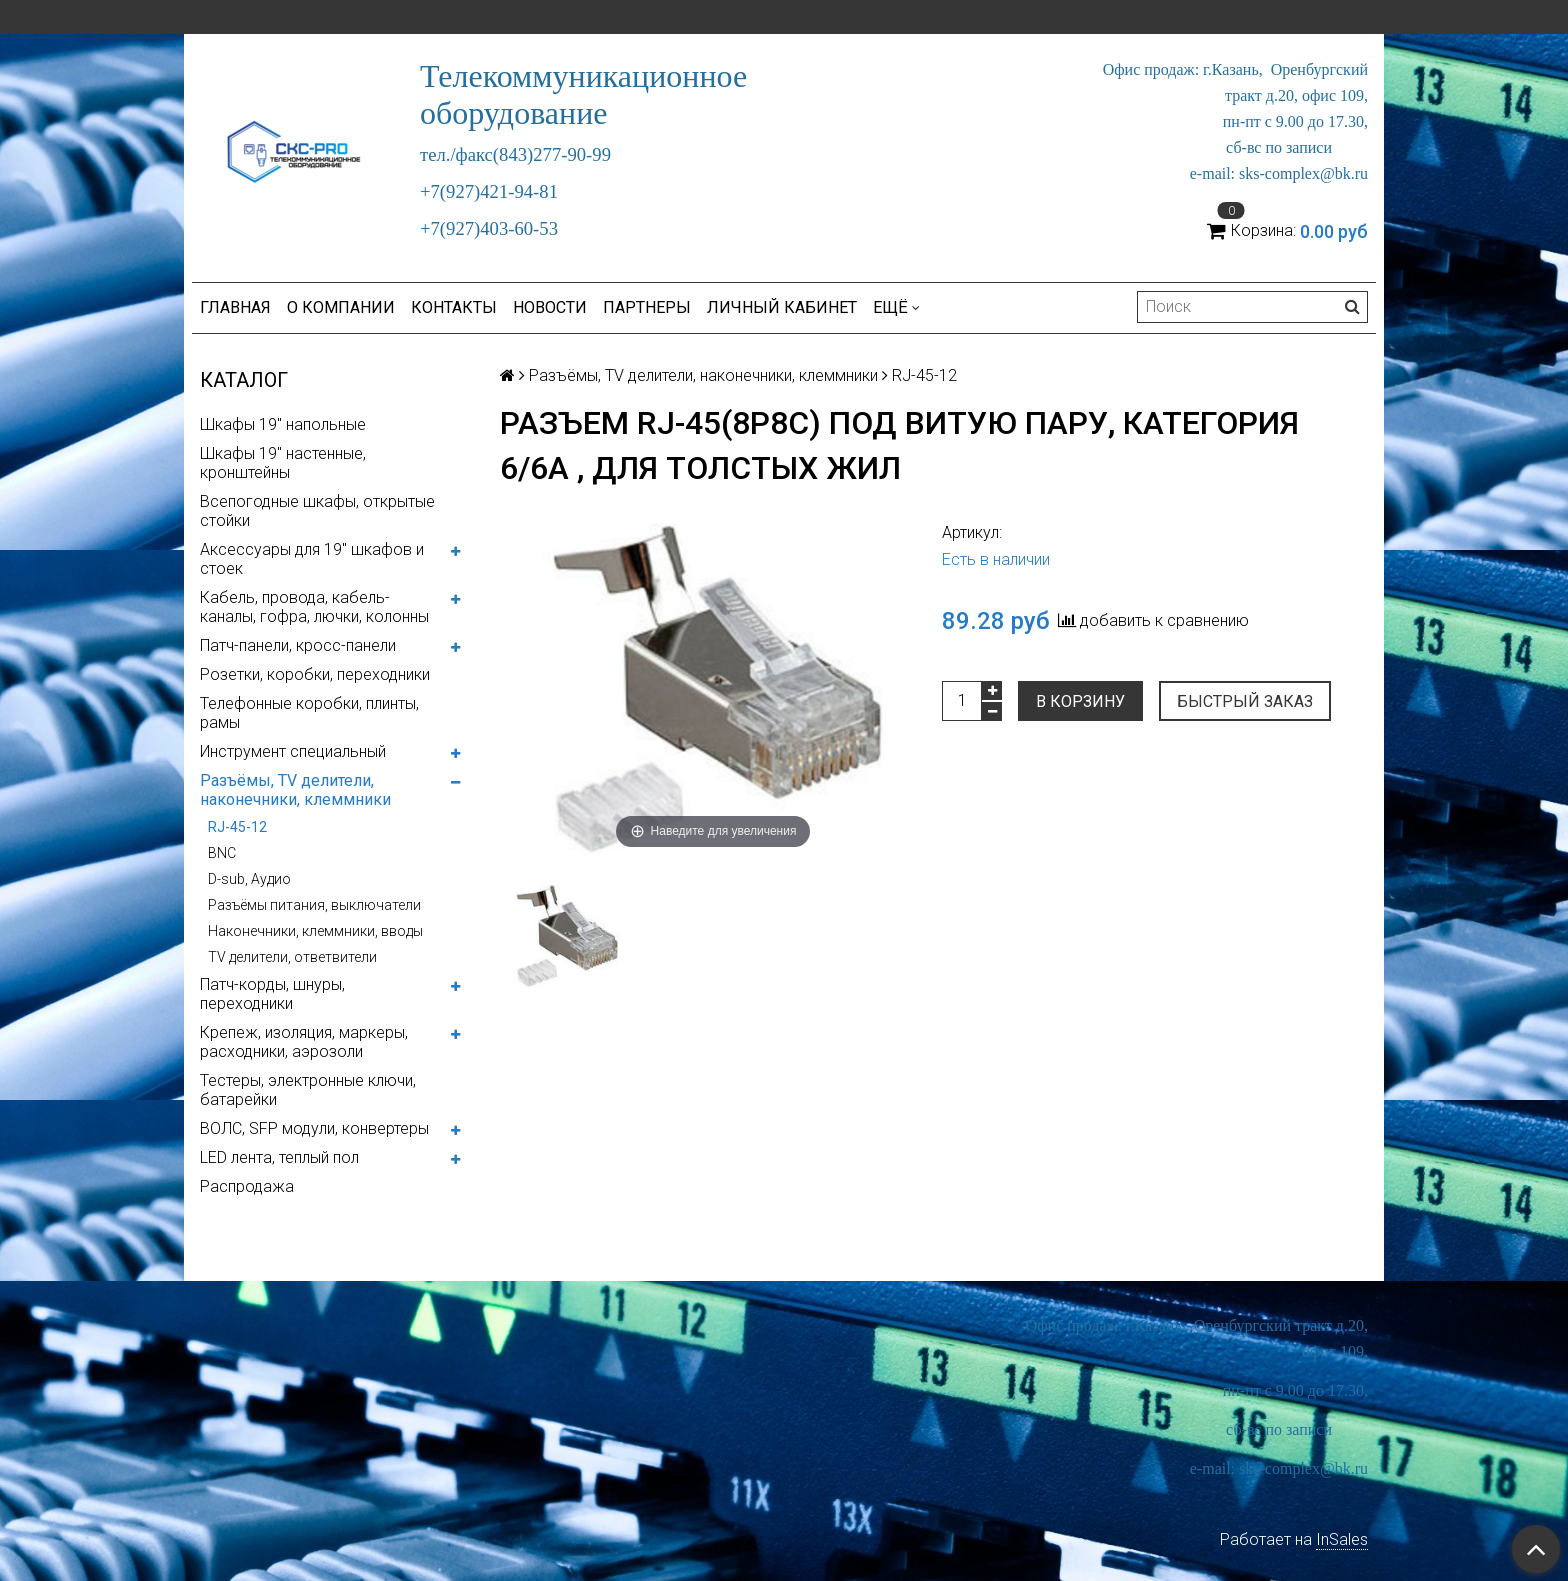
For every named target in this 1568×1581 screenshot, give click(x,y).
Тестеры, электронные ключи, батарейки (308, 1090)
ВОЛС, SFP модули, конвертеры (314, 1128)
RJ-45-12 (237, 827)
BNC (222, 853)
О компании (341, 307)
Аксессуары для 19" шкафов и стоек (312, 559)
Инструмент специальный (293, 751)
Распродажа (247, 1186)
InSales (1342, 1539)
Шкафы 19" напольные (283, 424)
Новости (550, 307)
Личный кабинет (782, 307)
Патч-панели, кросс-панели (298, 645)
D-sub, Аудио (249, 879)
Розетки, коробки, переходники (315, 674)
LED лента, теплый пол (279, 1157)
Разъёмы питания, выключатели (314, 905)
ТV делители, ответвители (292, 957)
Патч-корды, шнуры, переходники (272, 994)
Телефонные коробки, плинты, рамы (309, 713)
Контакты (454, 307)
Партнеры (647, 307)
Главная (235, 307)
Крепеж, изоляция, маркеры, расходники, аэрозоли (304, 1042)
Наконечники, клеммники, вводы (315, 931)
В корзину (1080, 701)
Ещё (896, 307)
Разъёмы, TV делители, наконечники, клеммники (295, 790)
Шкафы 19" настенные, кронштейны (283, 463)
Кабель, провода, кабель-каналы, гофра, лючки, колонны (314, 607)
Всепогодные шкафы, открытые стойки (317, 511)
